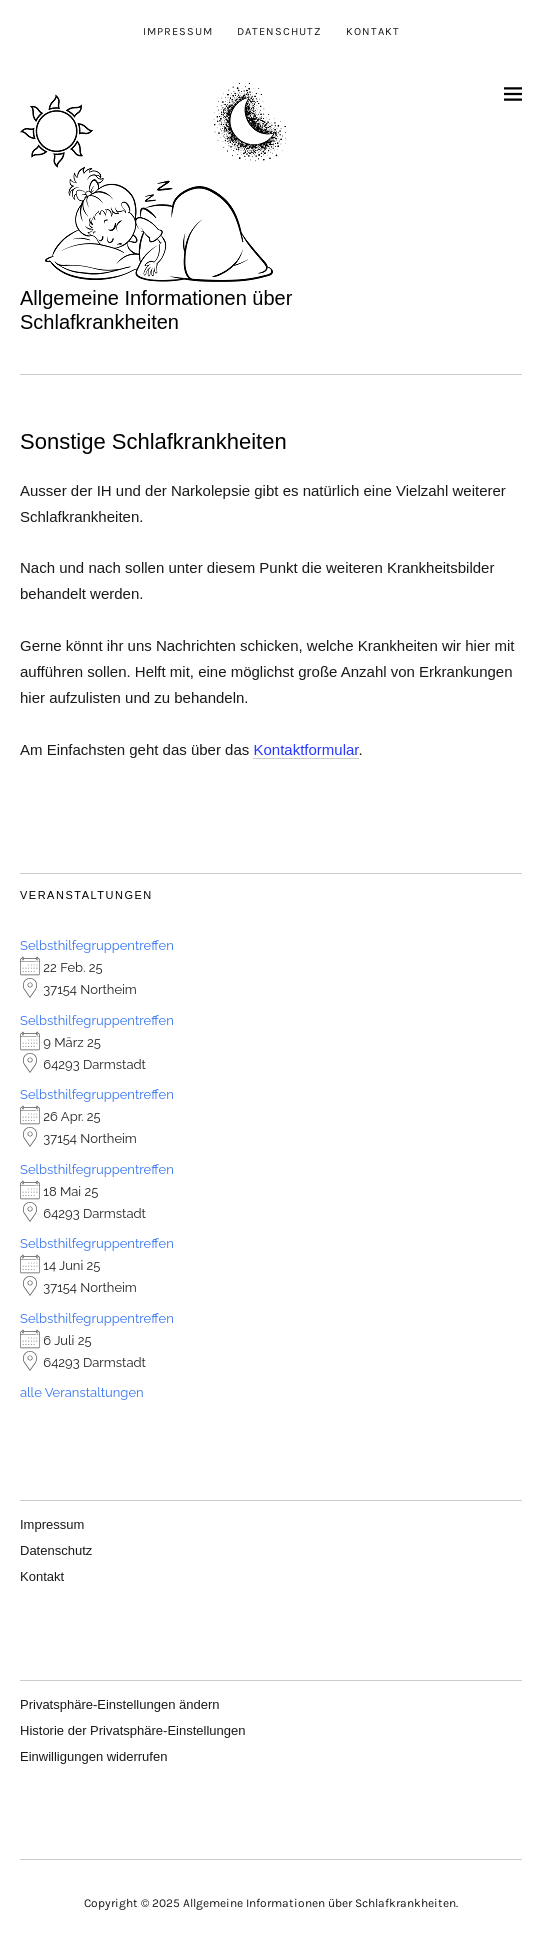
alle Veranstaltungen (82, 1392)
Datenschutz (279, 31)
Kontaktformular (305, 749)
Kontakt (373, 31)
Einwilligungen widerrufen (93, 1756)
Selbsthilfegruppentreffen (97, 945)
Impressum (178, 31)
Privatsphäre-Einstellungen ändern (119, 1704)
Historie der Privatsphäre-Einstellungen (132, 1730)
